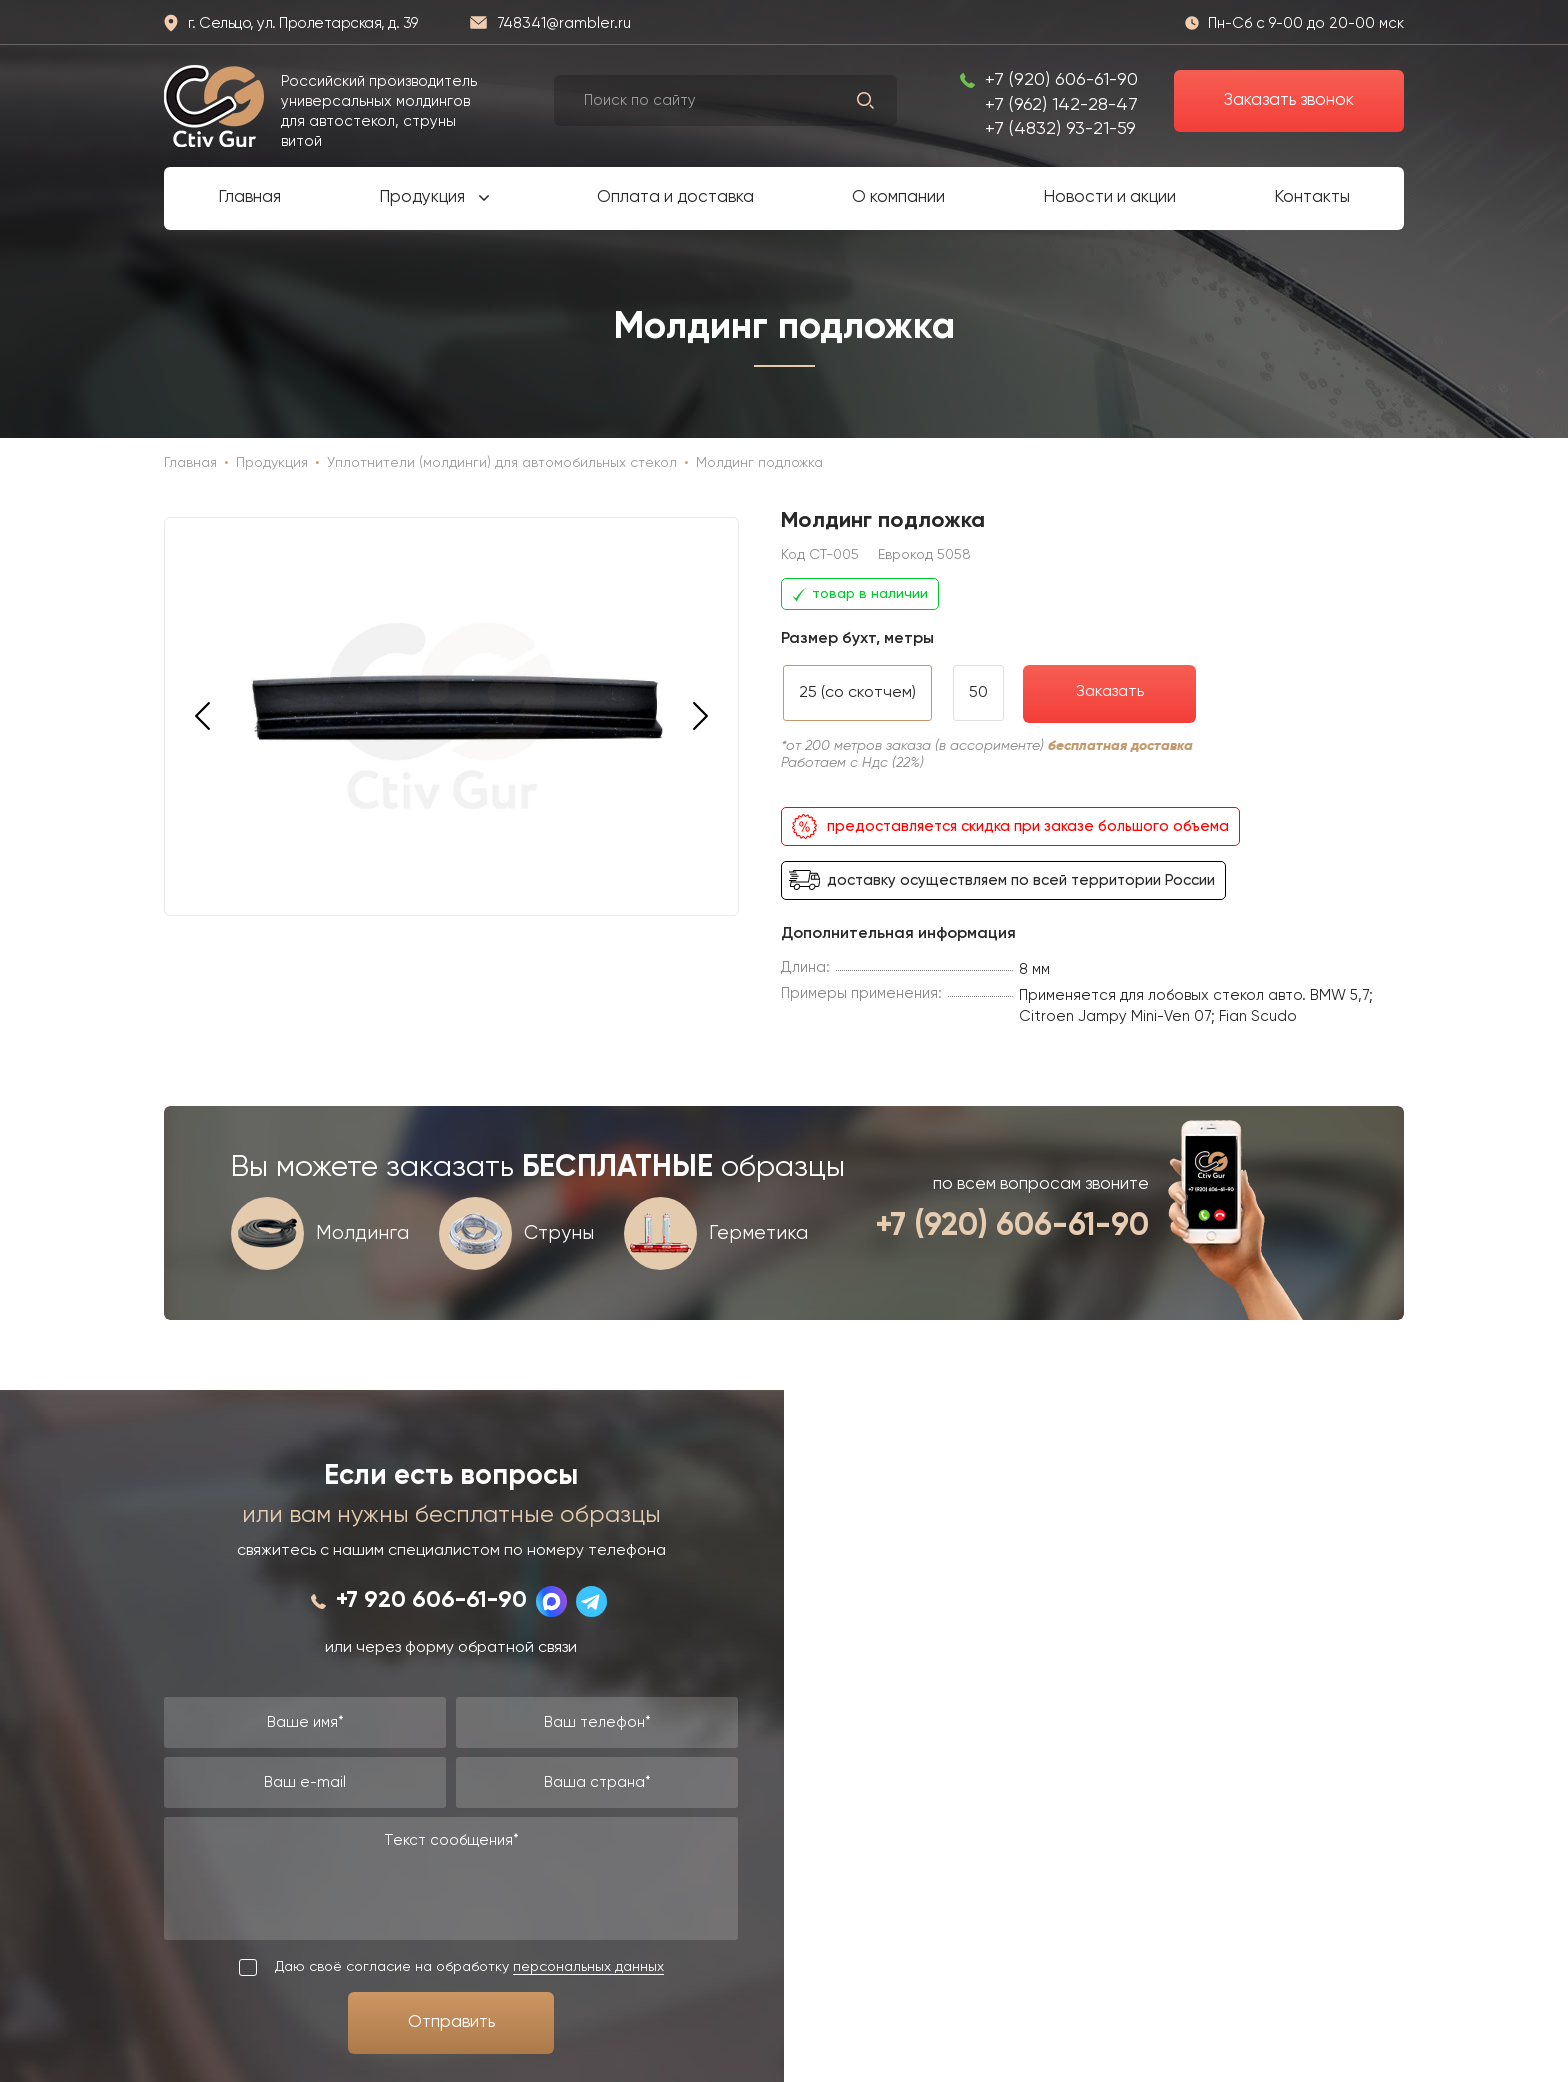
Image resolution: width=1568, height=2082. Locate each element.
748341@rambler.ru (564, 23)
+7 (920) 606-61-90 (1061, 80)
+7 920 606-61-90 (431, 1600)
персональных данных (588, 1967)
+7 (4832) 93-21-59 (1060, 129)
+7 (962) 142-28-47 (1061, 105)
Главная (249, 197)
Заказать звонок (1289, 100)
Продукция (422, 197)
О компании (898, 197)
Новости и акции (1109, 197)
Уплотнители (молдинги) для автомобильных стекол (502, 463)
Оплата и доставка (675, 197)
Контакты (1312, 197)
